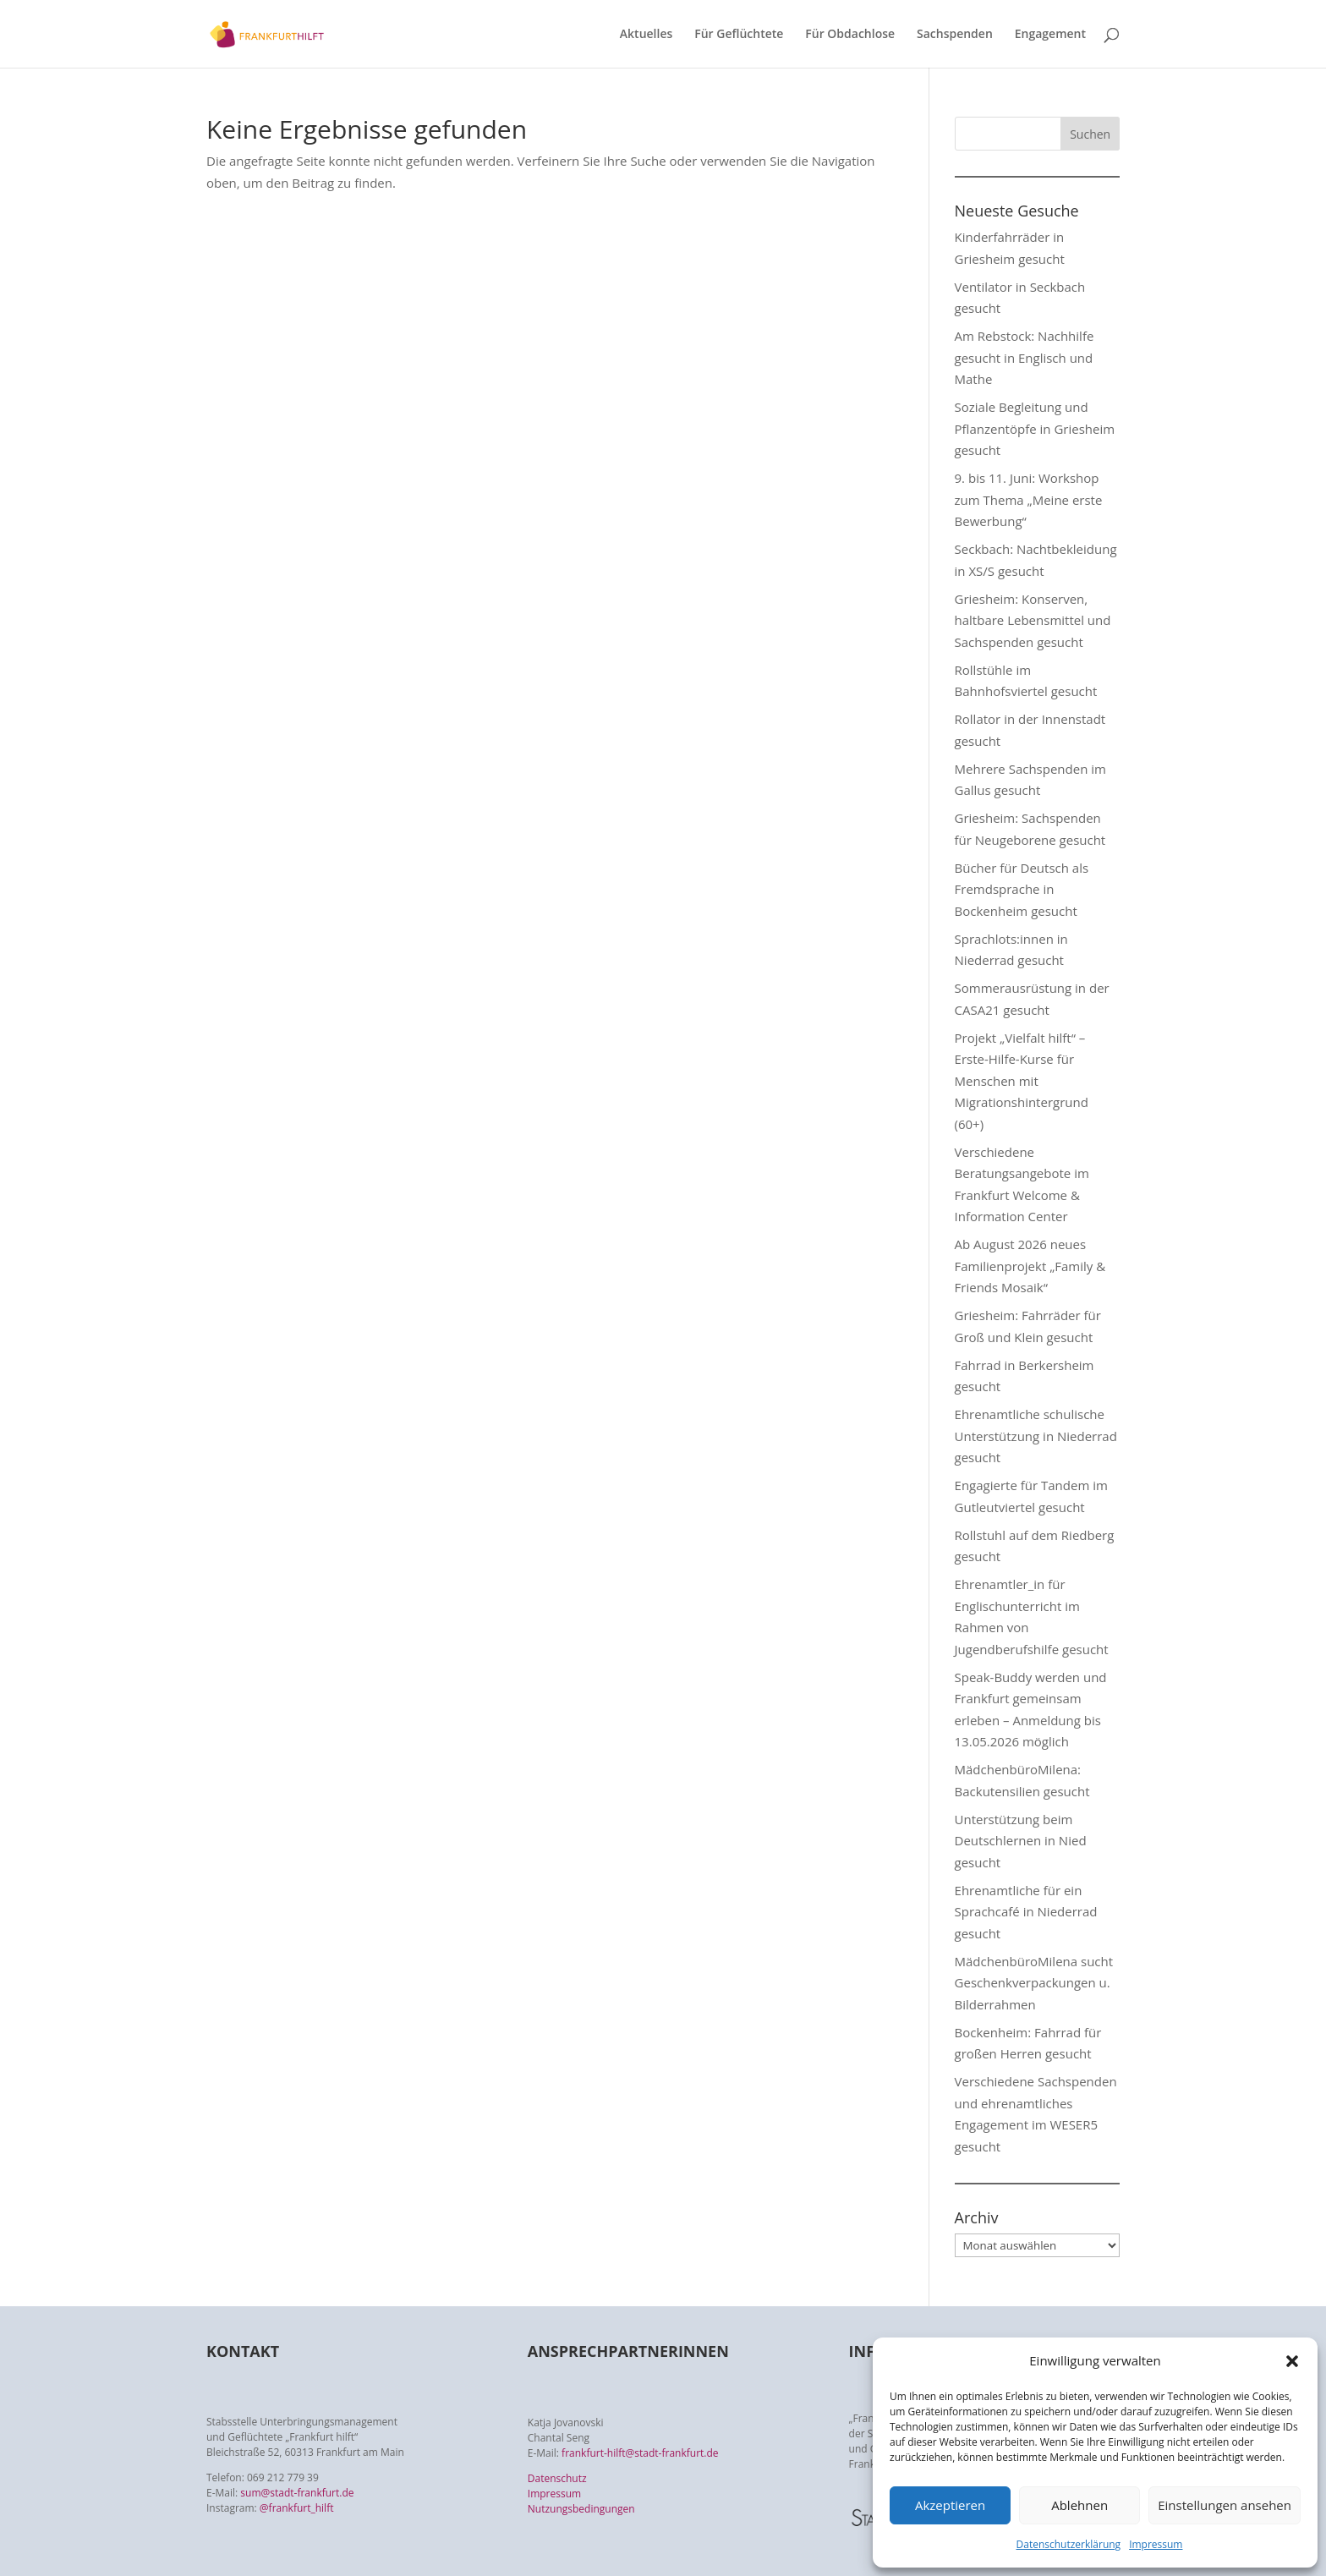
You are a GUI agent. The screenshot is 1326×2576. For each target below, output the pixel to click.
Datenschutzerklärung (1068, 2544)
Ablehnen (1079, 2505)
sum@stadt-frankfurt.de (296, 2493)
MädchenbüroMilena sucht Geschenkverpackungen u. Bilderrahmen (1034, 1983)
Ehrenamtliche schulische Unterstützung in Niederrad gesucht (1036, 1436)
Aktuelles (646, 34)
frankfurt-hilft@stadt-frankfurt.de (640, 2453)
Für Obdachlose (850, 34)
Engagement (1050, 34)
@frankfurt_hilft (297, 2508)
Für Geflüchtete (738, 34)
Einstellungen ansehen (1224, 2505)
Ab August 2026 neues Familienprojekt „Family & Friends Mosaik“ (1030, 1266)
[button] (1292, 2361)
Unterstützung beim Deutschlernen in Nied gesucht (1021, 1841)
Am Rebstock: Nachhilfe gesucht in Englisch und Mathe (1024, 357)
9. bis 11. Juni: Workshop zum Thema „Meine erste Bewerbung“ (1029, 499)
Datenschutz (557, 2478)
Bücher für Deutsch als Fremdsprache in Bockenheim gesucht (1022, 889)
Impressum (1155, 2544)
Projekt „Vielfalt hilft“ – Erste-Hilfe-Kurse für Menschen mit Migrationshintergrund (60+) (1021, 1080)
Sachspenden (955, 34)
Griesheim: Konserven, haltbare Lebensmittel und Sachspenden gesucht (1033, 620)
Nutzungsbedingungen (581, 2509)
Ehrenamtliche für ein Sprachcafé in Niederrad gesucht (1026, 1912)
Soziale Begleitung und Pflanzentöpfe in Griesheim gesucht (1035, 428)
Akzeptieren (950, 2505)
